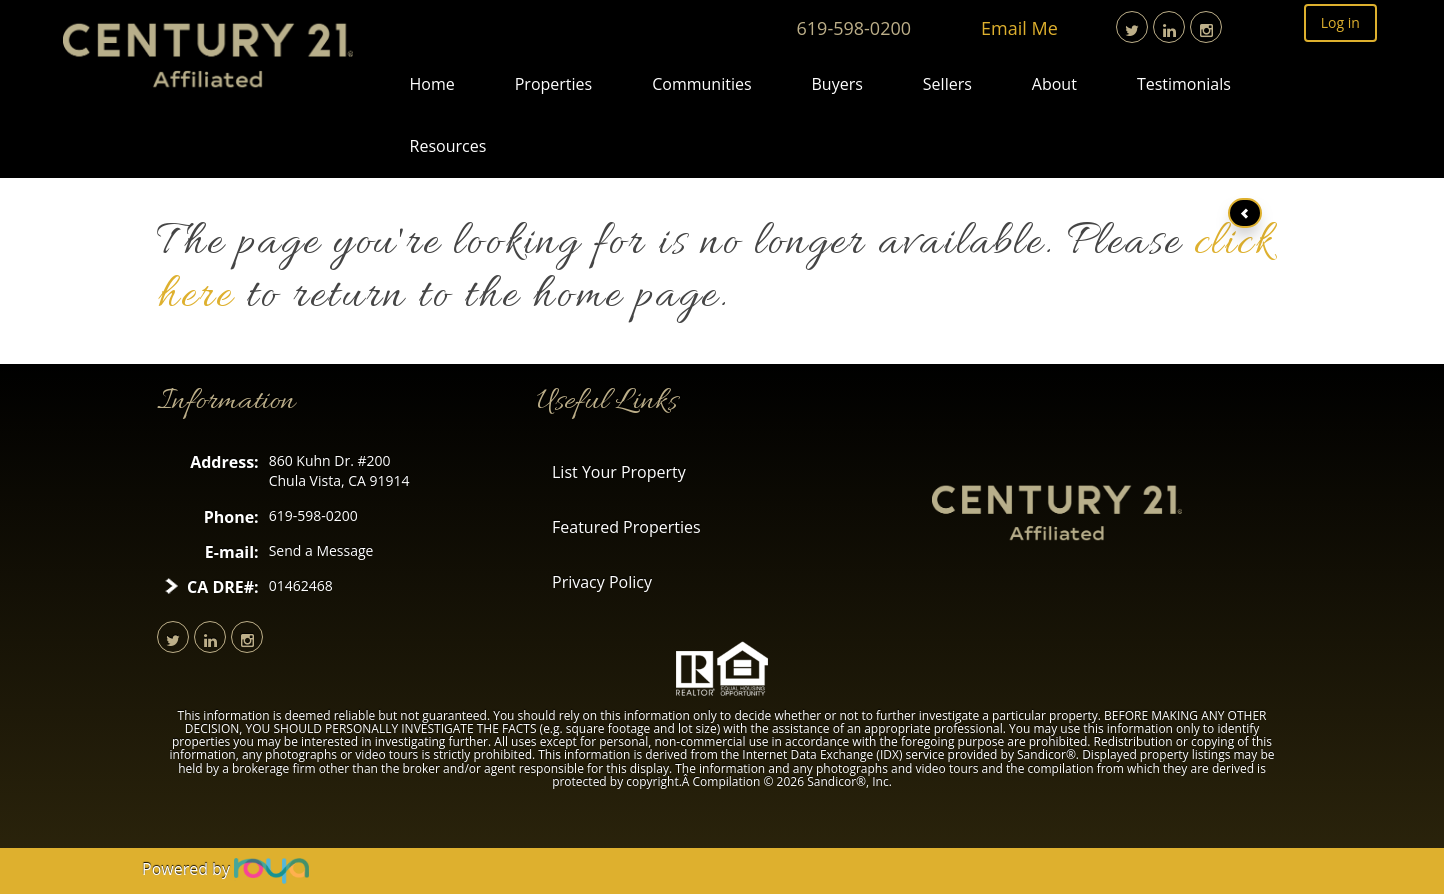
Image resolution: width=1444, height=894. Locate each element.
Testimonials (1184, 84)
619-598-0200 (854, 28)
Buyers (837, 84)
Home (432, 84)
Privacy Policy (602, 582)
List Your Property (619, 472)
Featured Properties (626, 527)
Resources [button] (448, 146)
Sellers (947, 84)
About (1054, 84)
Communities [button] (701, 84)
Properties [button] (553, 84)
